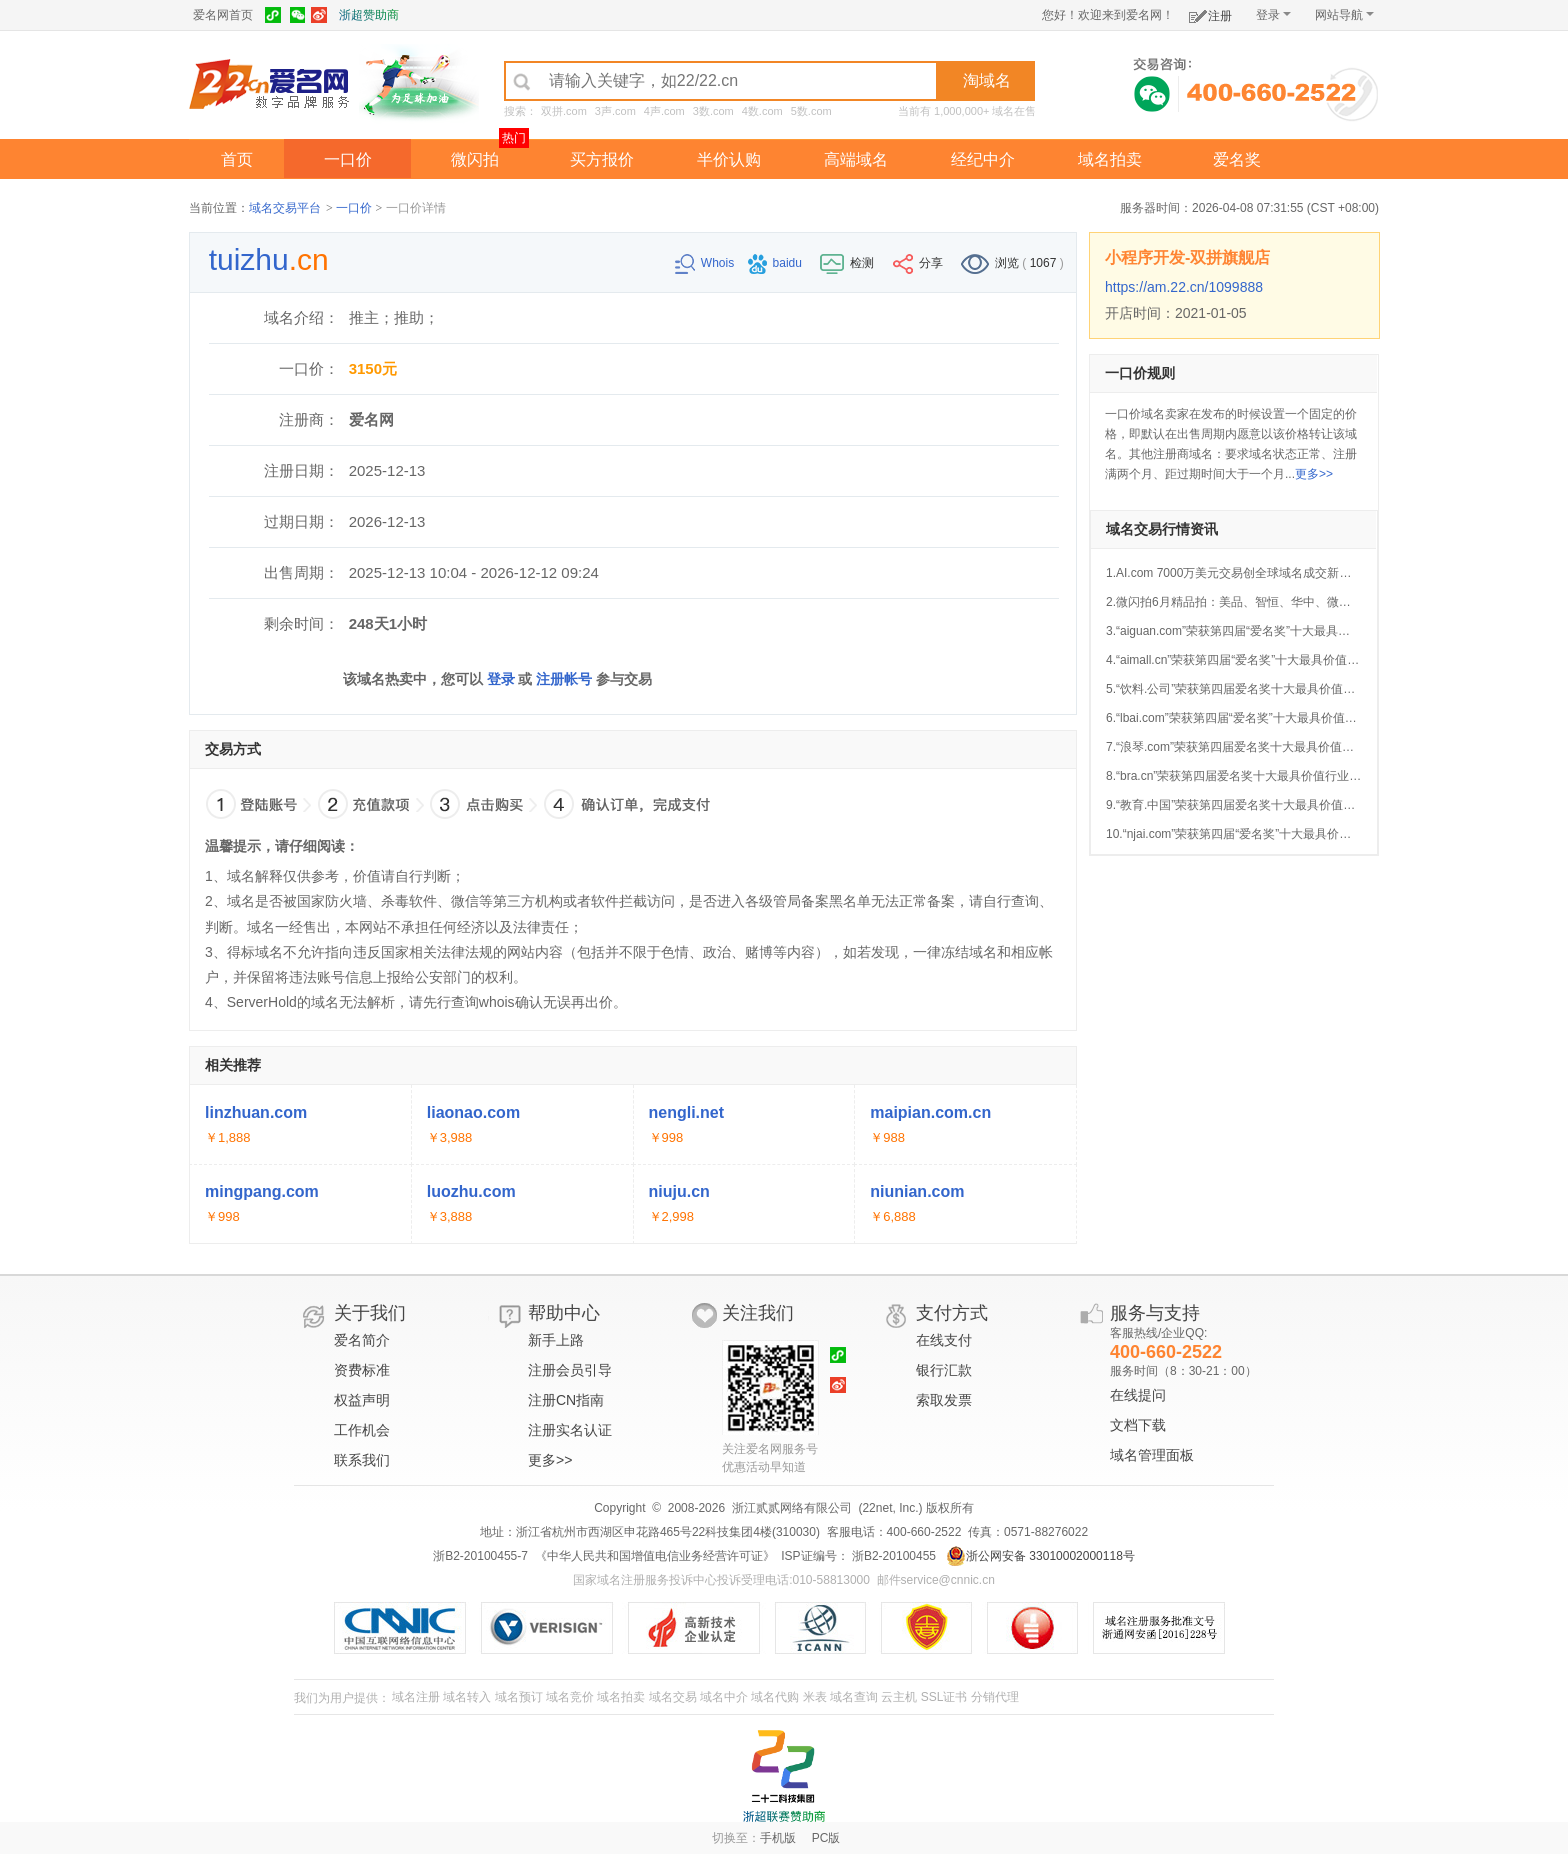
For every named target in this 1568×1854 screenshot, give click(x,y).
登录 (1273, 15)
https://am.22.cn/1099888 (1184, 287)
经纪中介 (983, 159)
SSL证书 (944, 1697)
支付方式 (952, 1313)
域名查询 (854, 1697)
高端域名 (856, 159)
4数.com (762, 111)
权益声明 (362, 1400)
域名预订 (519, 1697)
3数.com (713, 111)
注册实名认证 (570, 1430)
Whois (706, 263)
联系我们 (362, 1460)
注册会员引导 (570, 1370)
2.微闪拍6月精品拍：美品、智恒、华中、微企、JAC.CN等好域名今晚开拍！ (1310, 602)
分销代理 (995, 1697)
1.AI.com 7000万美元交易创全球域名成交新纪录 (1234, 573)
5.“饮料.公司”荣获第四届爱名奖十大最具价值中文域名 (1248, 689)
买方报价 (602, 159)
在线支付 (944, 1340)
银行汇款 (944, 1370)
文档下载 (1138, 1425)
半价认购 (729, 159)
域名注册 (416, 1697)
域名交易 (673, 1697)
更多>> (1314, 474)
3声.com (615, 111)
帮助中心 (564, 1313)
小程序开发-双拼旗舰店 (1187, 257)
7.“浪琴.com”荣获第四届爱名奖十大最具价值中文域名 (1248, 747)
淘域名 (987, 80)
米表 (815, 1697)
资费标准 (362, 1370)
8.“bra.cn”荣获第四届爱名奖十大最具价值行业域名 (1239, 776)
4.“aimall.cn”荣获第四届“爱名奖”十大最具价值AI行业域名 (1256, 660)
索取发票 (944, 1400)
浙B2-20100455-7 (480, 1556)
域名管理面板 (1152, 1455)
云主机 (899, 1697)
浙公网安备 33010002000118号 (1040, 1556)
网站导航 (1344, 15)
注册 (1210, 12)
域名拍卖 (1110, 159)
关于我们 (370, 1313)
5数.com (811, 111)
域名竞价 (570, 1697)
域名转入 (467, 1697)
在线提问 (1138, 1395)
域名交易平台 (285, 208)
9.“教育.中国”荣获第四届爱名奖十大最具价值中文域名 (1248, 805)
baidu (777, 263)
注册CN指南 (566, 1400)
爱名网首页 (223, 15)
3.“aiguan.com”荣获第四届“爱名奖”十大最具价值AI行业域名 (1263, 631)
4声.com (664, 111)
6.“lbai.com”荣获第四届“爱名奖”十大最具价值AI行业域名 (1255, 718)
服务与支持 (1155, 1313)
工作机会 (362, 1430)
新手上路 (556, 1340)
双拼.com (564, 111)
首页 (237, 159)
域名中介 (724, 1697)
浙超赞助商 (369, 15)
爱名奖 (1237, 159)
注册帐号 (564, 679)
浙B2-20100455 (892, 1556)
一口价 (348, 159)
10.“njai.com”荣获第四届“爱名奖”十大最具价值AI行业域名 (1258, 834)
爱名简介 (362, 1340)
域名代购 (775, 1697)
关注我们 (758, 1313)
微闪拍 (475, 159)
